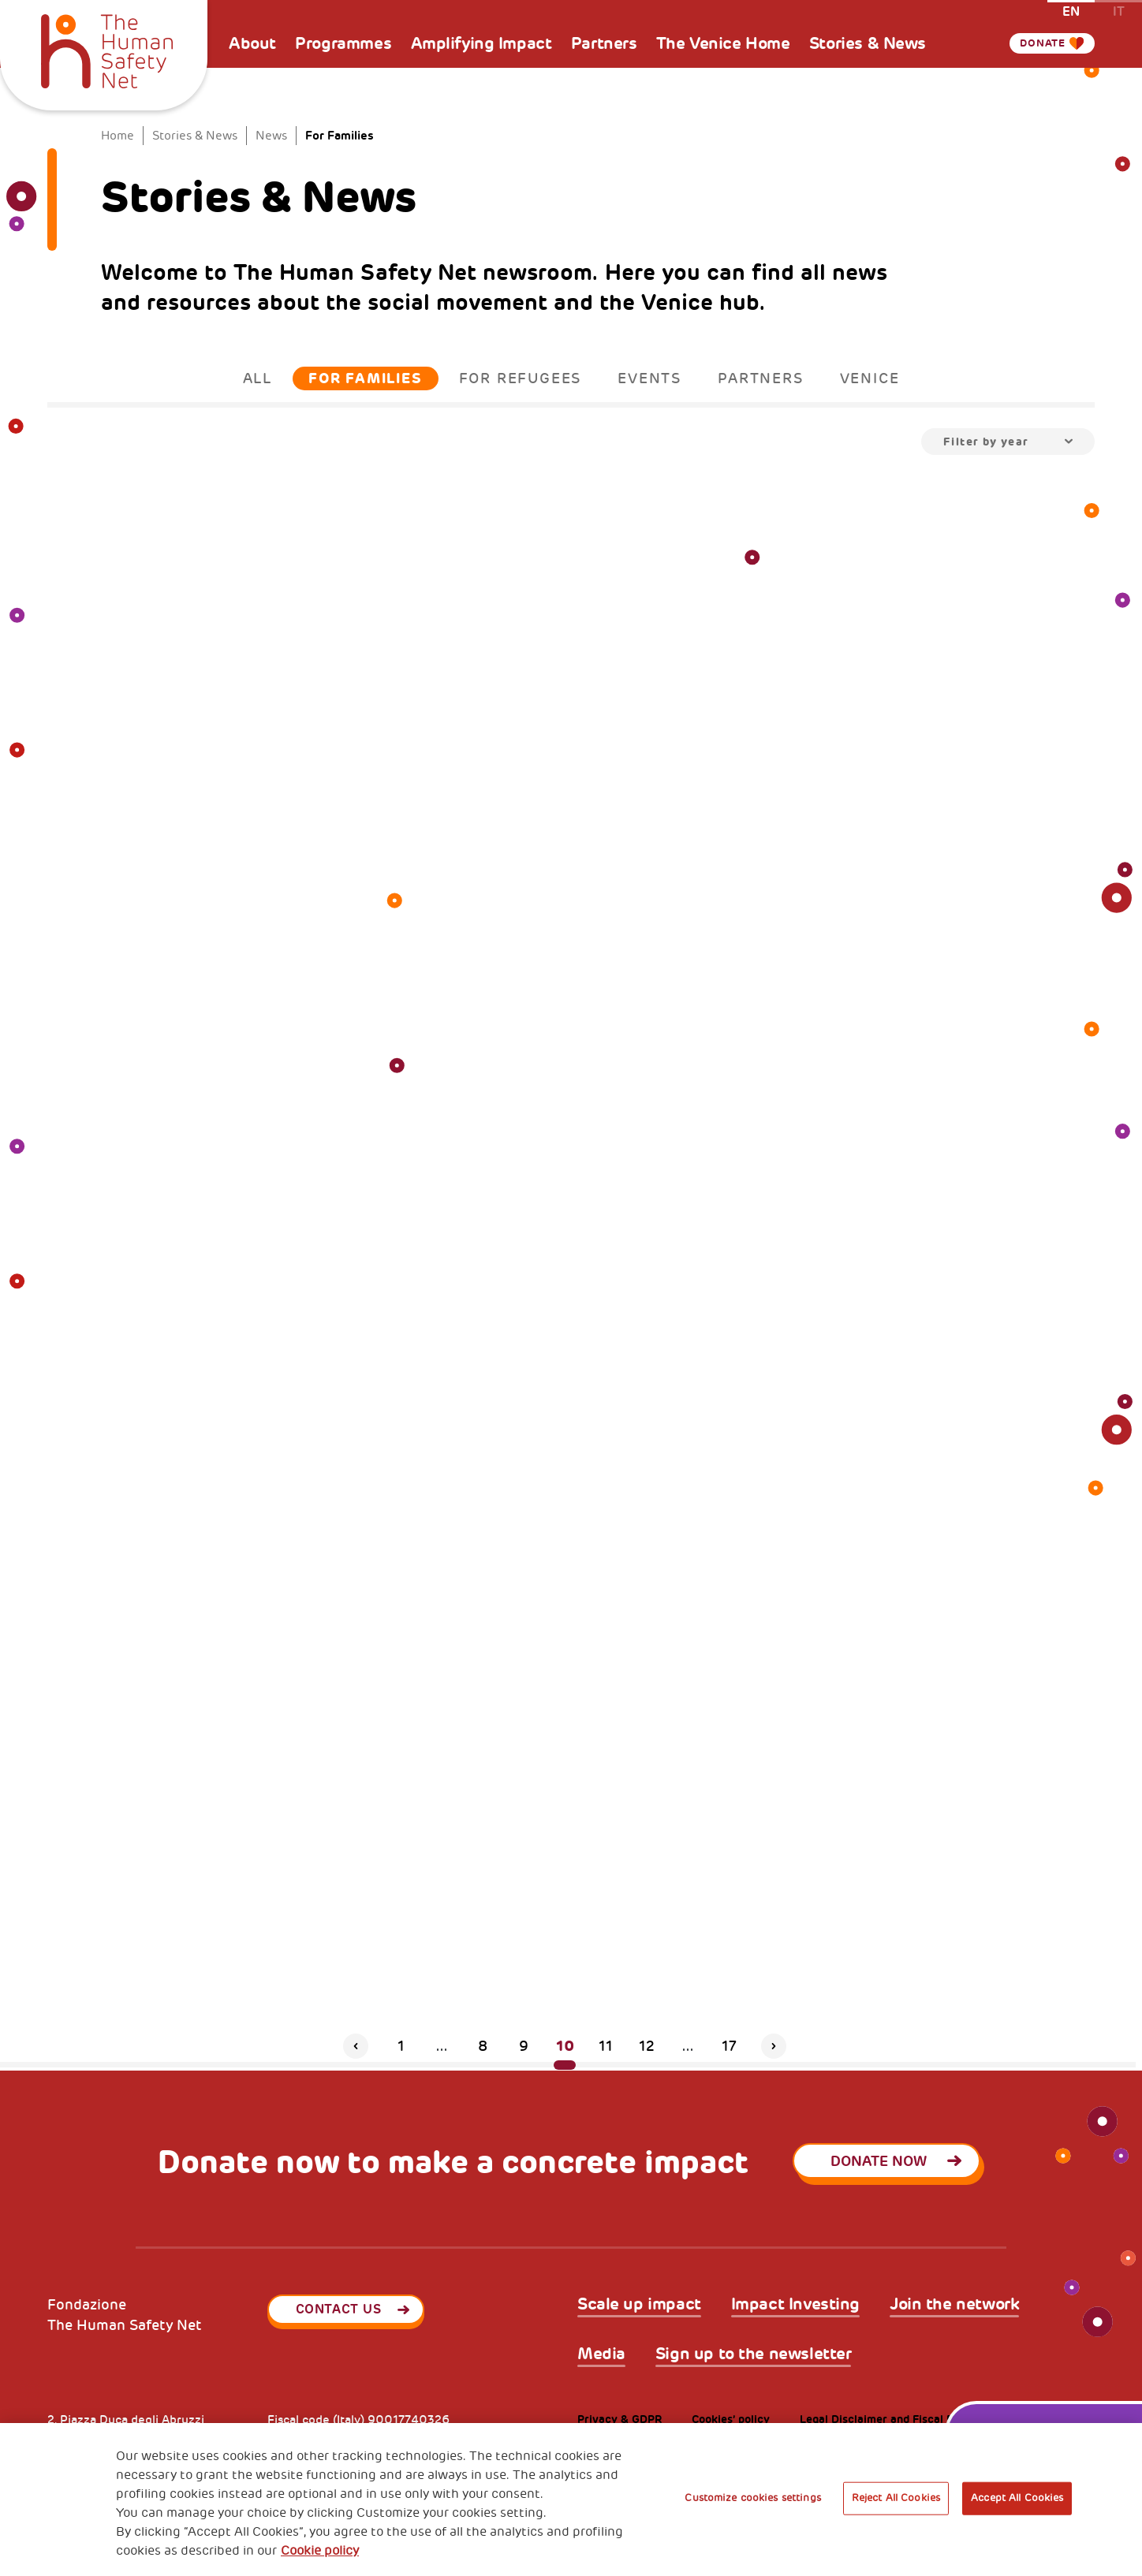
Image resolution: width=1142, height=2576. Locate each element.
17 (729, 2046)
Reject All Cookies (896, 2498)
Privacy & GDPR (619, 2419)
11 (606, 2046)
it (1119, 10)
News (271, 136)
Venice (870, 378)
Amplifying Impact (481, 43)
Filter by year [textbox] (986, 441)
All (257, 378)
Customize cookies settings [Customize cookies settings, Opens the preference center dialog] (752, 2498)
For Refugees (520, 378)
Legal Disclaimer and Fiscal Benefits (895, 2419)
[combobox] (1008, 441)
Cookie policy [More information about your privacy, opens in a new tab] (320, 2551)
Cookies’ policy (731, 2419)
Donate (1035, 43)
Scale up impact (639, 2304)
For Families (365, 378)
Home (117, 136)
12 (647, 2046)
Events (649, 378)
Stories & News (867, 43)
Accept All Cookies (1017, 2498)
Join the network (954, 2304)
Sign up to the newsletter (753, 2354)
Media (601, 2354)
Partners (604, 43)
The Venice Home (723, 43)
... (442, 2046)
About (252, 43)
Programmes (343, 43)
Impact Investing (795, 2304)
